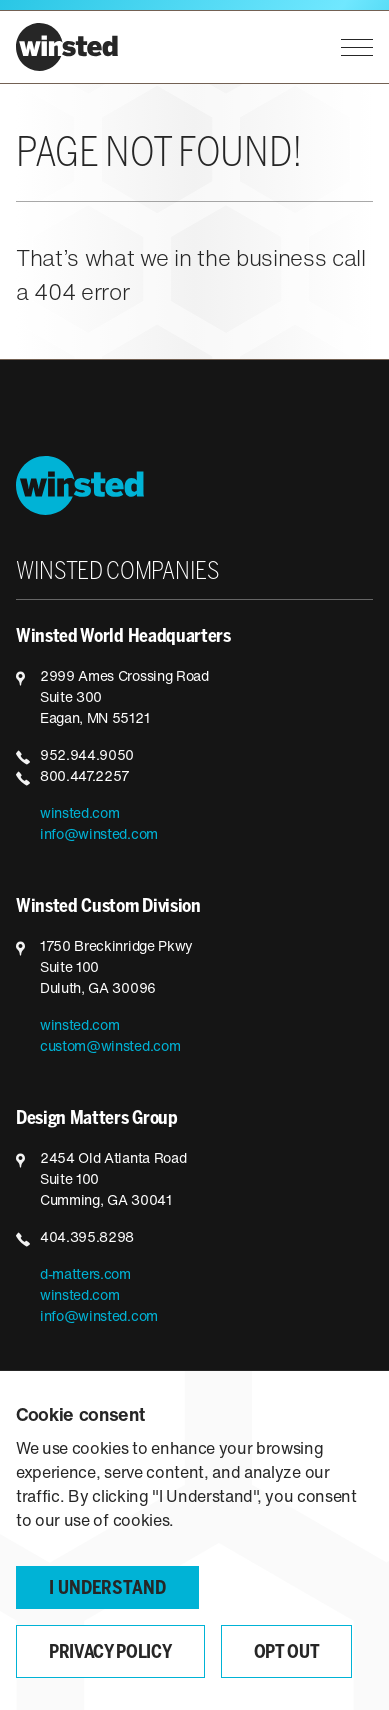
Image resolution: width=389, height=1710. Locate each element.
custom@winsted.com (110, 1047)
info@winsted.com (99, 835)
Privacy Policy (110, 1653)
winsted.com (79, 814)
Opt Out (287, 1653)
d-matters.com (85, 1275)
